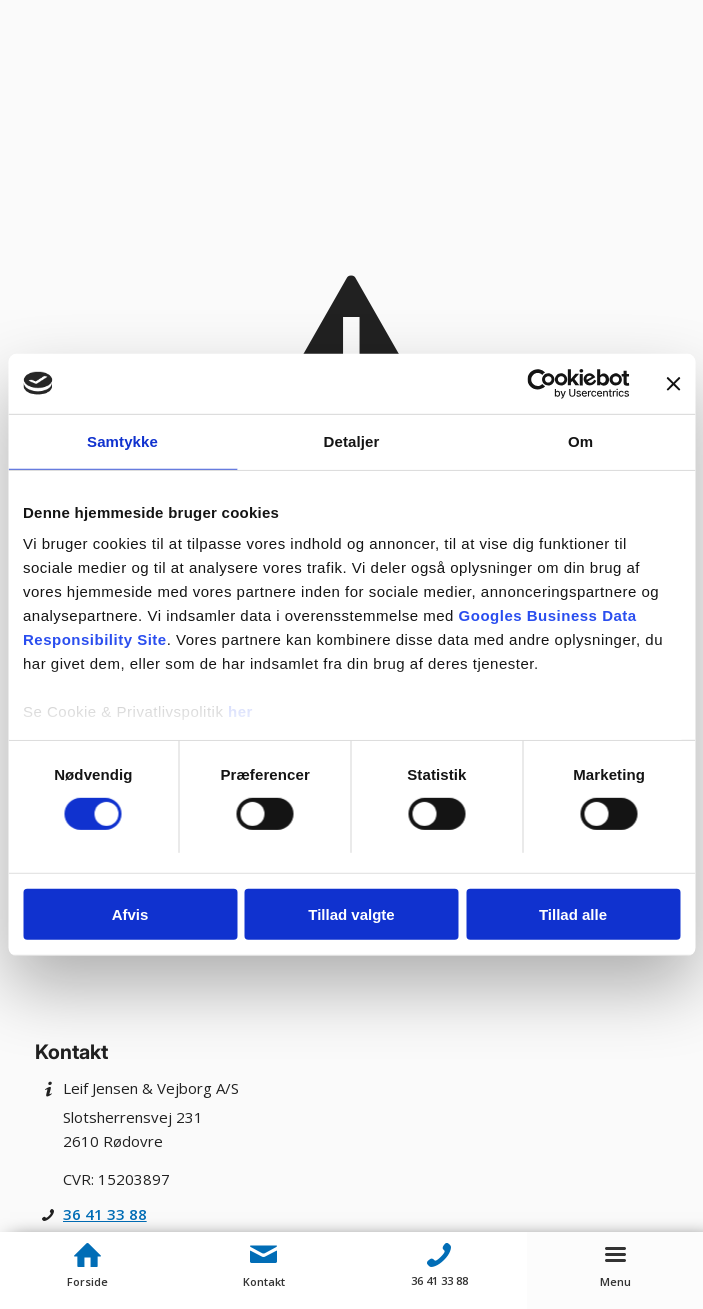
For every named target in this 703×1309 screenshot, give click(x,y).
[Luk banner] (673, 383)
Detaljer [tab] (352, 440)
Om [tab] (580, 440)
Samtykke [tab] (122, 440)
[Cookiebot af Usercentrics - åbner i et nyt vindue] (541, 383)
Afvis (130, 914)
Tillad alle (573, 914)
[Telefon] (440, 1255)
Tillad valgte (351, 914)
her (240, 711)
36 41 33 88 (105, 1214)
